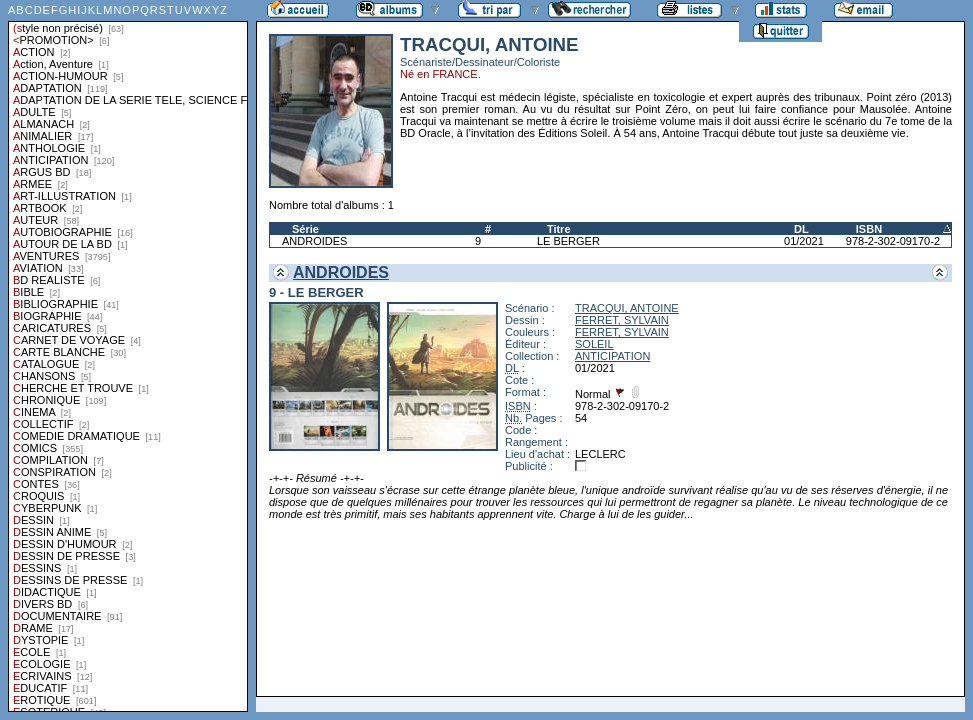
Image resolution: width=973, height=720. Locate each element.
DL (801, 229)
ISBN (869, 229)
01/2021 (804, 241)
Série (305, 229)
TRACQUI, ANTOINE (627, 308)
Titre (559, 229)
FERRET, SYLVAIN (622, 320)
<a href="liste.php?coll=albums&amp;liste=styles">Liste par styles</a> (128, 356)
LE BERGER (568, 241)
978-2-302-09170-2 (893, 241)
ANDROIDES (314, 241)
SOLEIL (594, 344)
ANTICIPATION (612, 356)
